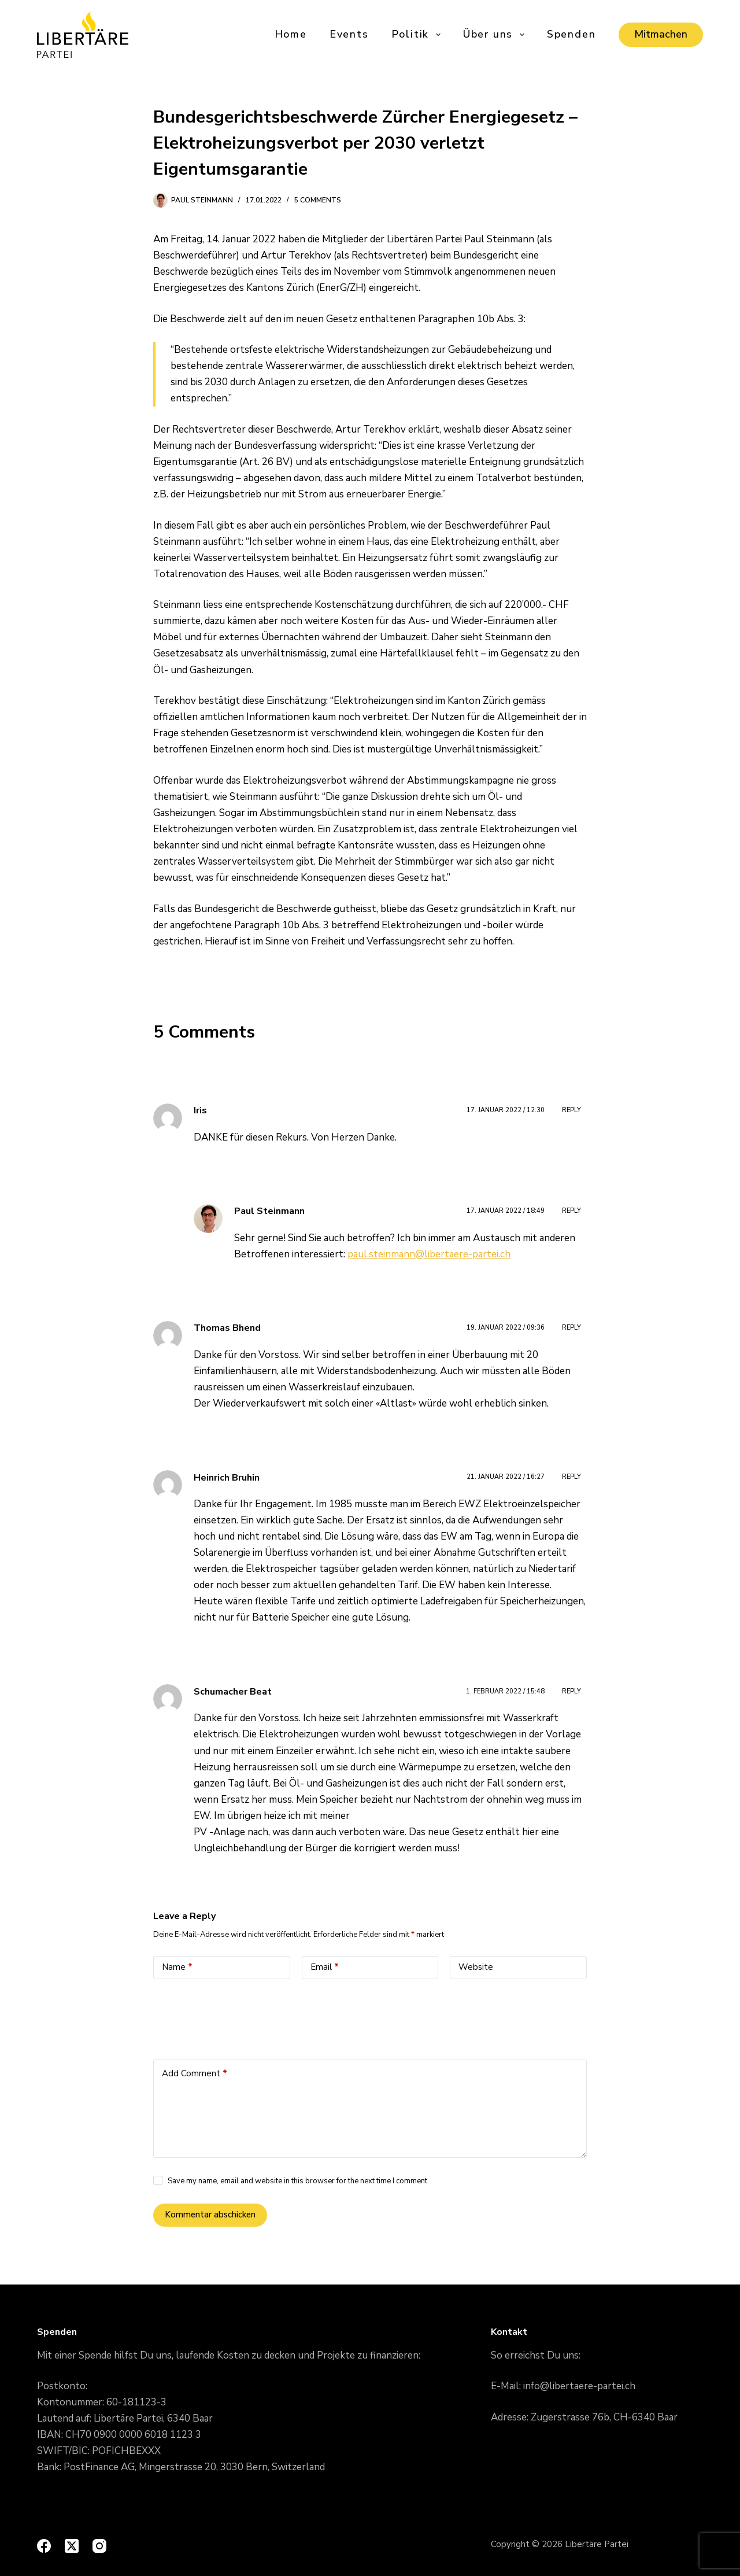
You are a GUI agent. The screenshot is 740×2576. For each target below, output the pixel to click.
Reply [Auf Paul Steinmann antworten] (571, 1210)
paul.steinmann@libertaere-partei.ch (428, 1254)
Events (349, 34)
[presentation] (241, 2016)
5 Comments (317, 200)
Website (475, 1967)
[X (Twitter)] (72, 2546)
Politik (416, 34)
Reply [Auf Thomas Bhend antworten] (571, 1327)
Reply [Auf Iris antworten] (571, 1110)
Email (324, 1967)
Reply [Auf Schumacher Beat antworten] (571, 1691)
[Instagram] (99, 2546)
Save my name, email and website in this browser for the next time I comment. (298, 2181)
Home (291, 34)
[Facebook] (44, 2546)
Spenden (571, 34)
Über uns (494, 34)
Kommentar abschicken (210, 2214)
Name (177, 1967)
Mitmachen (660, 34)
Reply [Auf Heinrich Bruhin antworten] (571, 1476)
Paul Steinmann (269, 1211)
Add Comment (194, 2073)
